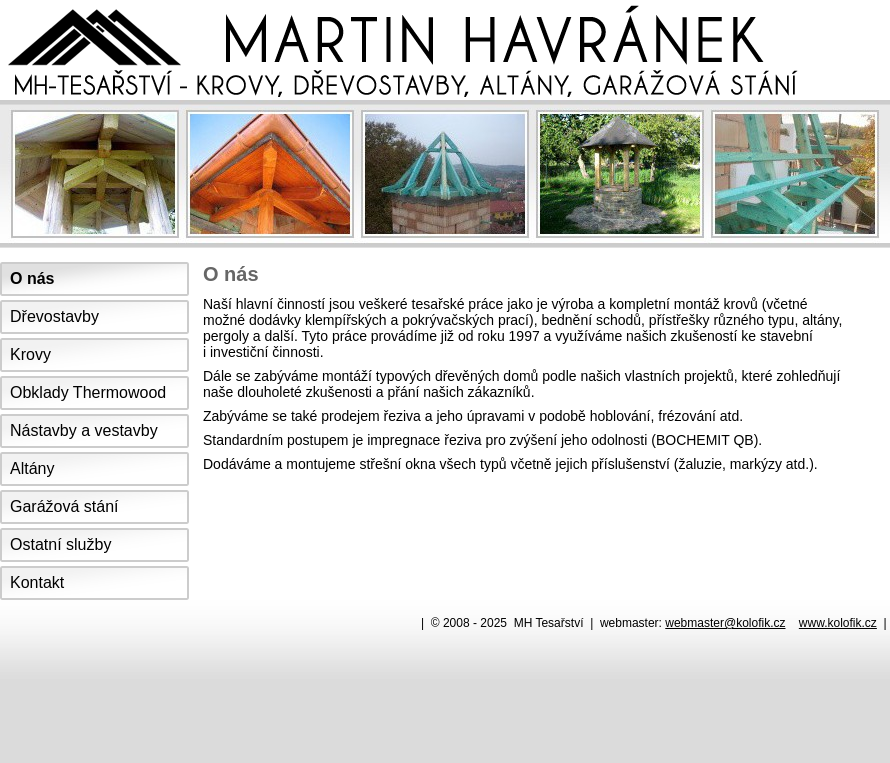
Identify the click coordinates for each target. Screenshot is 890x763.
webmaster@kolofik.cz (725, 623)
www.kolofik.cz (838, 623)
